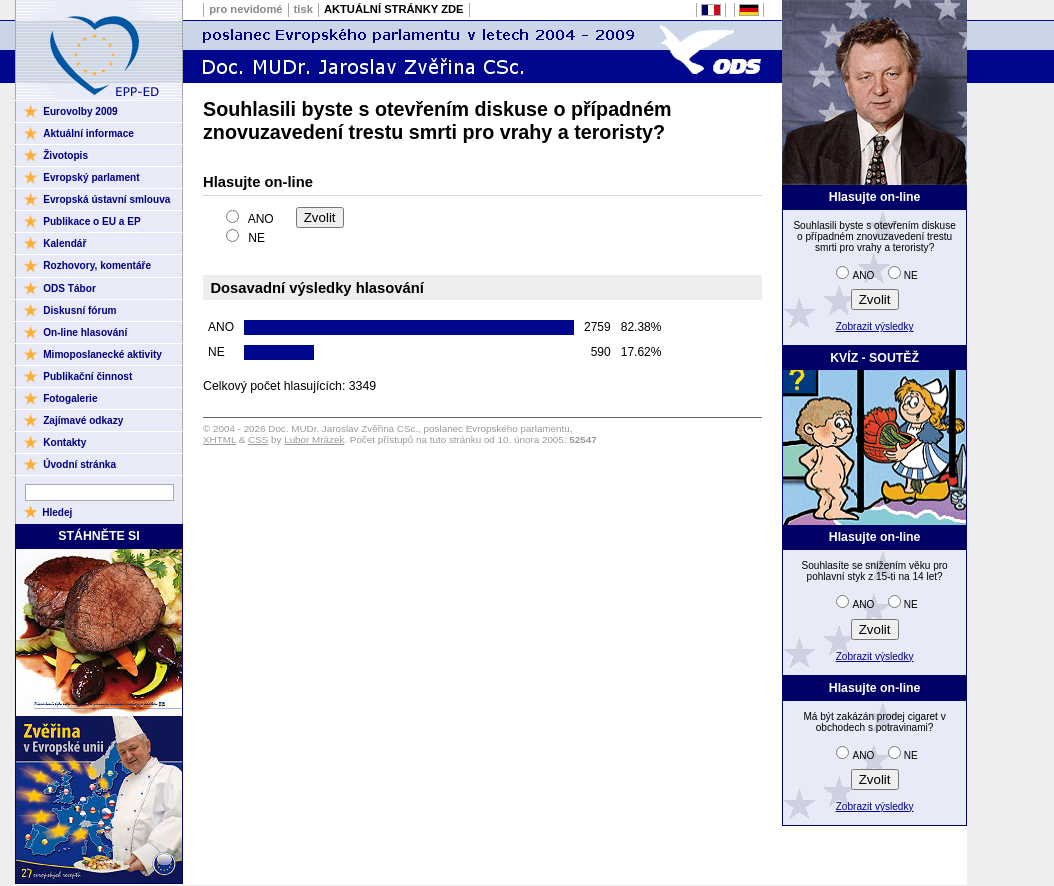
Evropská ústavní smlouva (106, 199)
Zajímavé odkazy (83, 420)
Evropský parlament (91, 177)
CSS (258, 439)
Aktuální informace (88, 133)
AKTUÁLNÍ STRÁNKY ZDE (394, 9)
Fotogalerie (70, 398)
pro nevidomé (245, 9)
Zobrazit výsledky (875, 326)
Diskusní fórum (79, 310)
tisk (303, 9)
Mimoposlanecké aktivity (102, 354)
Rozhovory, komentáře (97, 265)
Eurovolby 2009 (80, 111)
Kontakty (64, 442)
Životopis (65, 155)
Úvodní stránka (79, 464)
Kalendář (64, 243)
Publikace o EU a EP (91, 221)
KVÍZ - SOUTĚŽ (874, 358)
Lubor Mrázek (314, 439)
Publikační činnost (87, 376)
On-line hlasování (85, 332)
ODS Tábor (69, 288)
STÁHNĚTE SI (98, 536)
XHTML (219, 439)
